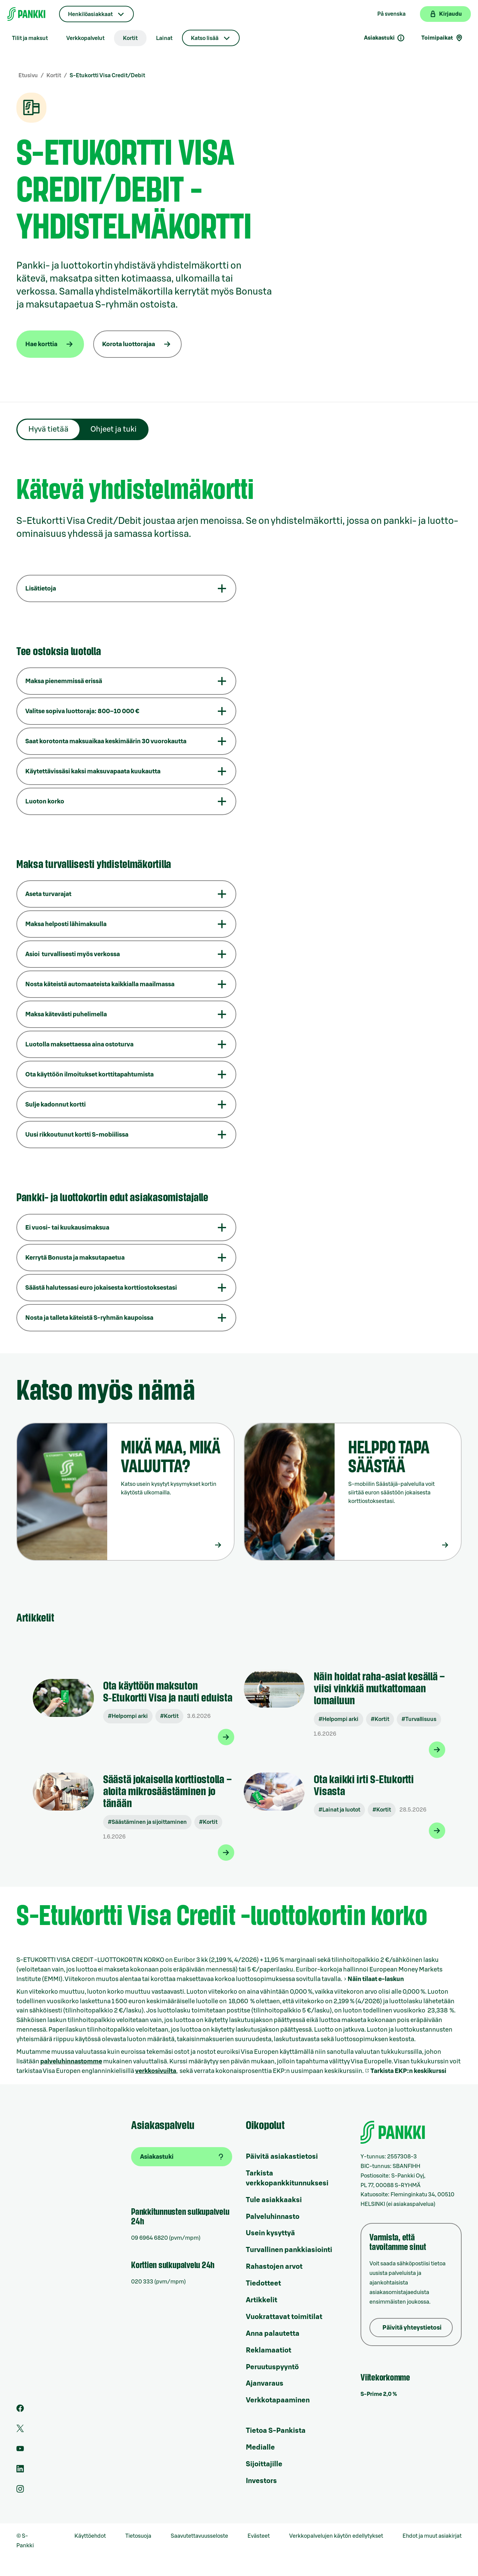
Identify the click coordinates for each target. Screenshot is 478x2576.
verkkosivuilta (155, 2071)
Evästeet (259, 2536)
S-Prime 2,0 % (379, 2394)
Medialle (260, 2447)
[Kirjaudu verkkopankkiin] (445, 14)
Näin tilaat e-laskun (376, 1979)
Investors (261, 2481)
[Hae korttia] (50, 344)
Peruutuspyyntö (272, 2367)
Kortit (130, 38)
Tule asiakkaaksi (274, 2200)
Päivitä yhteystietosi (411, 2327)
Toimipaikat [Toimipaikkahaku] (442, 38)
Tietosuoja (138, 2536)
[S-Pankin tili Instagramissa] (20, 2491)
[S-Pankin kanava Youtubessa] (20, 2450)
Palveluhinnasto (272, 2216)
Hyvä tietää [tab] (48, 429)
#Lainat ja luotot (339, 1810)
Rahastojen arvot (274, 2266)
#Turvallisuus (419, 1719)
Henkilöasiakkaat (90, 14)
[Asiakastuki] (181, 2156)
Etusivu (28, 75)
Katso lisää (205, 38)
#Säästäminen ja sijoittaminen (147, 1822)
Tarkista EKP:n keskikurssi (408, 2071)
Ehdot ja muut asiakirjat (432, 2536)
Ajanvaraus (264, 2383)
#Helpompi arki (128, 1716)
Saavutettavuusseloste (199, 2536)
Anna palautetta (272, 2333)
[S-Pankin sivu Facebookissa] (20, 2410)
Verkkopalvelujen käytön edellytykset (336, 2536)
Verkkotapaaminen (278, 2400)
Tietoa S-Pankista (276, 2430)
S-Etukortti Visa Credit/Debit (107, 75)
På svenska (391, 14)
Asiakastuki (384, 38)
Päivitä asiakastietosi (282, 2156)
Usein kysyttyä (270, 2233)
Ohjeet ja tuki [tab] (113, 429)
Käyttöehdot (90, 2536)
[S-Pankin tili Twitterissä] (20, 2430)
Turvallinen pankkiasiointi (289, 2250)
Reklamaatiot (268, 2350)
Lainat (164, 38)
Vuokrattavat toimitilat (284, 2317)
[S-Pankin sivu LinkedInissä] (20, 2470)
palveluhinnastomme (71, 2061)
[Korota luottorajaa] (137, 344)
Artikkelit (261, 2300)
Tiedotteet (263, 2283)
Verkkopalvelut (85, 38)
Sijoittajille (264, 2464)
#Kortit (169, 1716)
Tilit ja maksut (30, 38)
